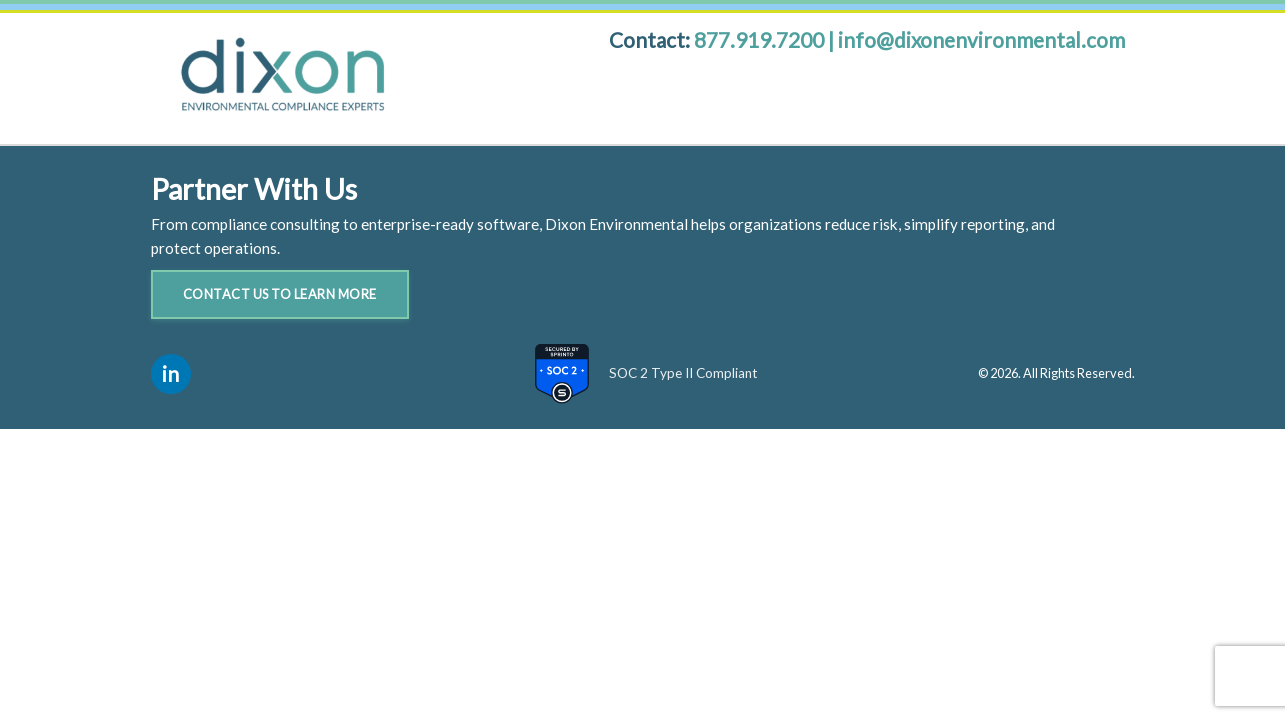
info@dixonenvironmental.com (981, 39)
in (170, 373)
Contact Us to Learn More (280, 294)
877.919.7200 (761, 39)
